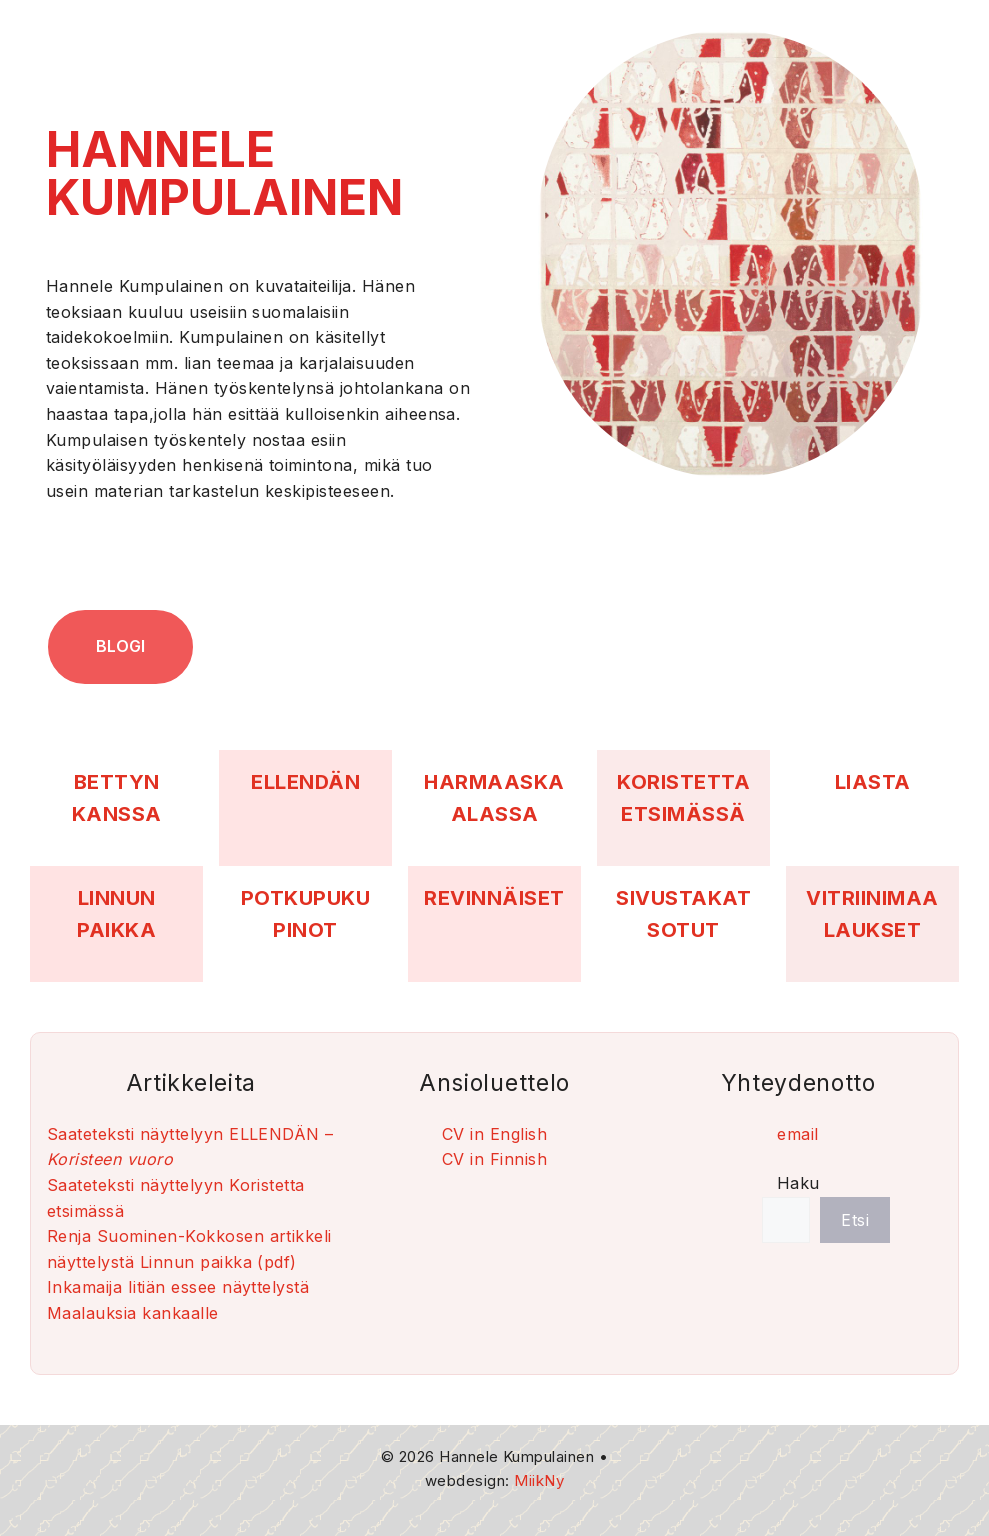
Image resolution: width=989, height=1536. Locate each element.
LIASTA (873, 782)
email (797, 1134)
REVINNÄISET (494, 898)
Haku (798, 1183)
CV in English (494, 1134)
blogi (120, 646)
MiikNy (539, 1480)
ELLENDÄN (305, 782)
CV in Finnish (494, 1159)
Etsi (855, 1220)
